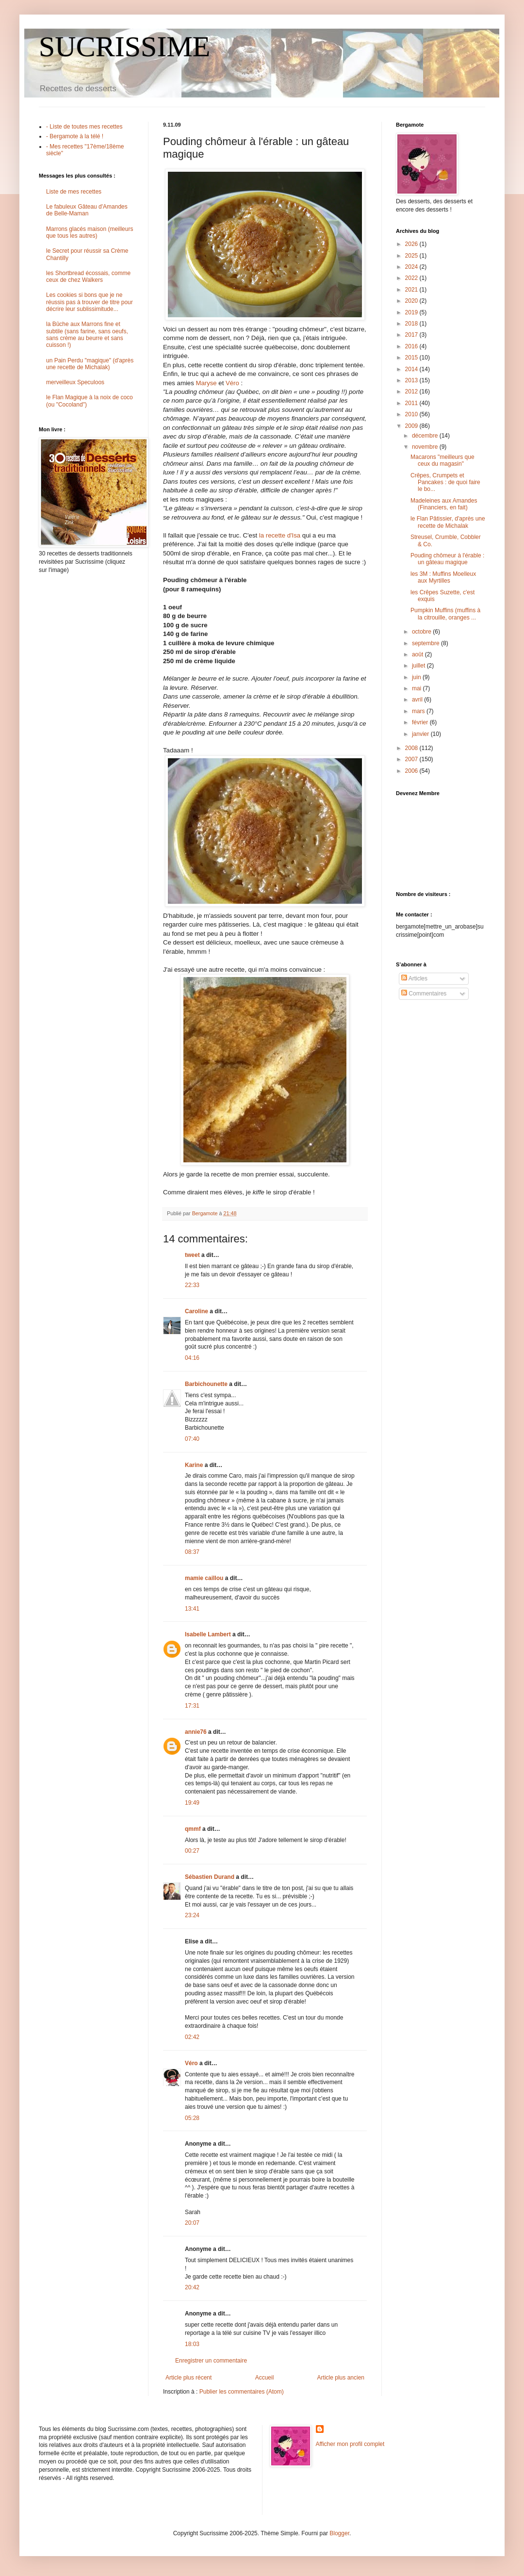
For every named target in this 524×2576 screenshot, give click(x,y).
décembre (426, 435)
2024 (412, 266)
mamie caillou (204, 1578)
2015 (412, 357)
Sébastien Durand (209, 1877)
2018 (412, 323)
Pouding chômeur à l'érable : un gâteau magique (447, 559)
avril (418, 699)
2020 (412, 300)
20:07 (192, 2222)
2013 (412, 380)
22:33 (192, 1285)
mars (419, 711)
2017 (412, 334)
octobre (422, 631)
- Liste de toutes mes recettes (84, 126)
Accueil (264, 2377)
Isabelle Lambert (208, 1634)
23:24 (192, 1915)
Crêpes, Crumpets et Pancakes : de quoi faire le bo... (445, 482)
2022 (412, 278)
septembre (426, 643)
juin (417, 677)
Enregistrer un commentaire (211, 2360)
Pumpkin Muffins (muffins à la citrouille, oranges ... (445, 613)
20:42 (192, 2287)
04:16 (192, 1357)
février (421, 722)
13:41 (192, 1608)
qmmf (193, 1829)
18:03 (192, 2344)
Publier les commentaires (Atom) (241, 2391)
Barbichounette (206, 1384)
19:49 (192, 1802)
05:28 (192, 2118)
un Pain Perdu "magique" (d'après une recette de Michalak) (89, 364)
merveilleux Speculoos (75, 382)
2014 (412, 369)
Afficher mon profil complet (350, 2444)
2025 (412, 255)
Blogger (339, 2533)
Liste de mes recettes (73, 191)
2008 (412, 748)
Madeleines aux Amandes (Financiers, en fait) (443, 504)
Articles (414, 978)
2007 (412, 759)
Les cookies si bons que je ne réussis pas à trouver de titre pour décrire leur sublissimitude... (89, 302)
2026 (412, 244)
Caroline (196, 1311)
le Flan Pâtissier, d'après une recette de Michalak (447, 522)
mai (417, 688)
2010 (412, 414)
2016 (412, 346)
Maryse (206, 383)
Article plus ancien (340, 2377)
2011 (412, 403)
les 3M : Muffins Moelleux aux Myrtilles (443, 577)
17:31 (192, 1705)
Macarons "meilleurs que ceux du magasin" (442, 460)
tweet (192, 1255)
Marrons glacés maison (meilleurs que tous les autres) (89, 232)
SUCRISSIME (124, 47)
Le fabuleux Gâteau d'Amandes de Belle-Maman (87, 210)
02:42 (192, 2037)
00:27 (192, 1850)
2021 (412, 289)
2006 (412, 770)
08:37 (192, 1552)
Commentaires (423, 993)
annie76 (196, 1731)
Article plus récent (188, 2377)
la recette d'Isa (279, 535)
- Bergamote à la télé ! (74, 136)
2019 (412, 312)
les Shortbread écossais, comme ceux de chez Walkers (88, 276)
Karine (194, 1465)
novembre (426, 446)
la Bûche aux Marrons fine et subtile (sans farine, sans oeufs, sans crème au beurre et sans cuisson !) (87, 334)
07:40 (192, 1438)
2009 (412, 426)
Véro (232, 383)
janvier (421, 734)
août (418, 654)
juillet (419, 665)
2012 (412, 391)
